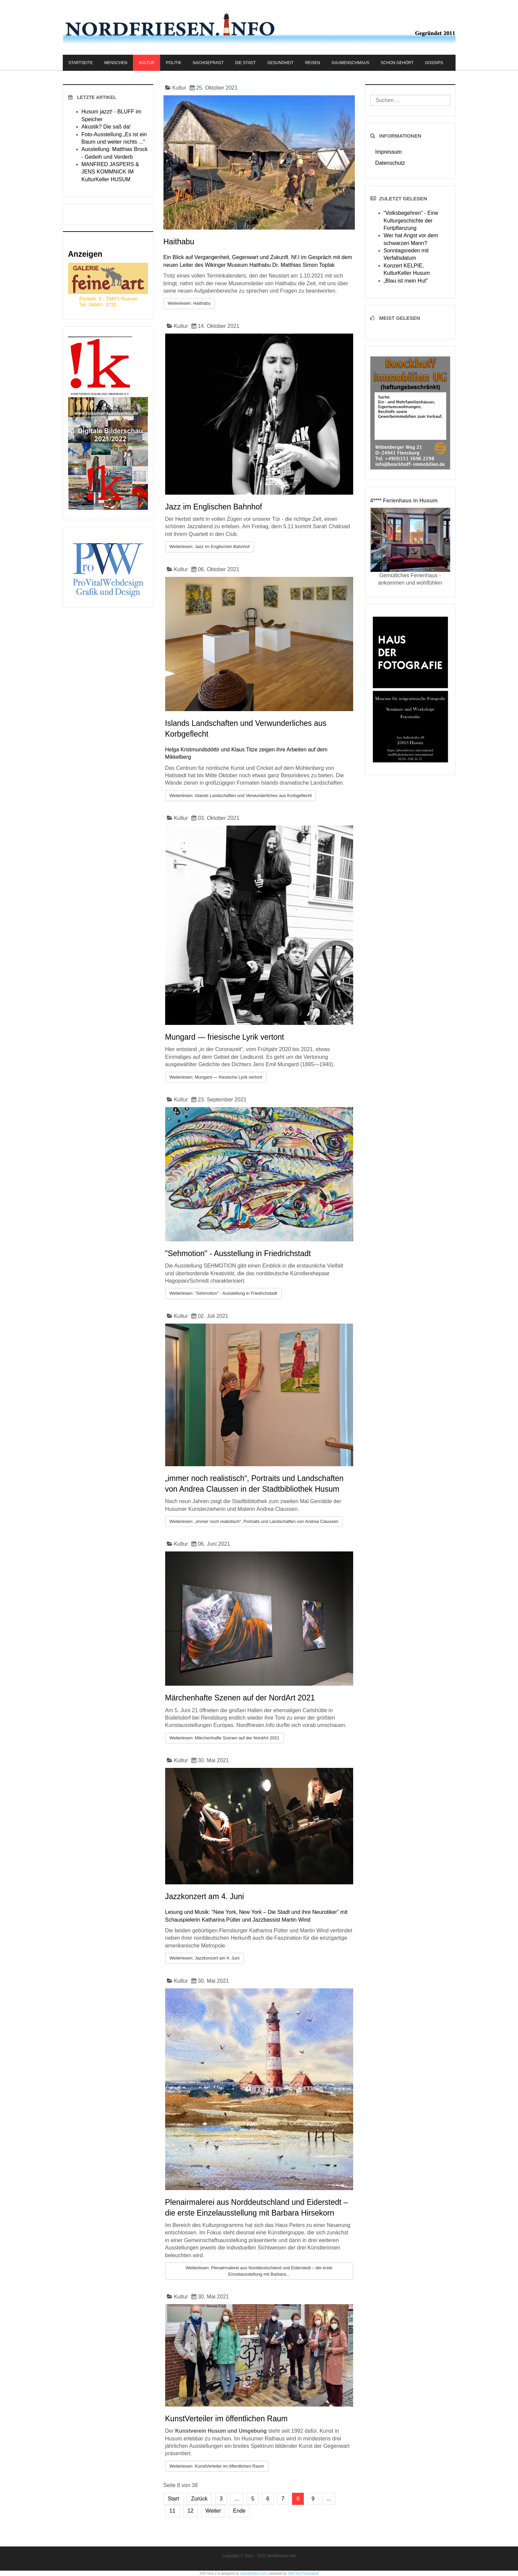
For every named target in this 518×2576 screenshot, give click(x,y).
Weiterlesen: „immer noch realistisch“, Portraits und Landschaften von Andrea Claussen (254, 1521)
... (237, 2498)
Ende (239, 2511)
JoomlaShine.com (253, 2573)
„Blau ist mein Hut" (406, 281)
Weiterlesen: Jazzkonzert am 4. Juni (205, 1958)
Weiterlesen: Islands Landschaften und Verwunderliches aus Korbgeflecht (241, 795)
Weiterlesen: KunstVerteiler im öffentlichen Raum (217, 2466)
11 (173, 2511)
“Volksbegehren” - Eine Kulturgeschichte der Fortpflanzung (411, 220)
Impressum (388, 152)
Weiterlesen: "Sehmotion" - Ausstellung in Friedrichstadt (223, 1293)
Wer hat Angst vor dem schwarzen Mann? (411, 239)
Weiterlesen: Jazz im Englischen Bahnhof (210, 546)
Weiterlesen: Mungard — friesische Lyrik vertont (216, 1077)
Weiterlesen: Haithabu (189, 303)
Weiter (213, 2511)
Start (173, 2498)
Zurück (199, 2498)
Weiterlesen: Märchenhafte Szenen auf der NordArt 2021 (225, 1737)
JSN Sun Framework (303, 2573)
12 (190, 2511)
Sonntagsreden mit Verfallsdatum (406, 254)
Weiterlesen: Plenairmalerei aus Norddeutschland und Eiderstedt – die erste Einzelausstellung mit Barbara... (259, 2271)
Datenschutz (390, 163)
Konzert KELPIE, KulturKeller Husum (407, 269)
